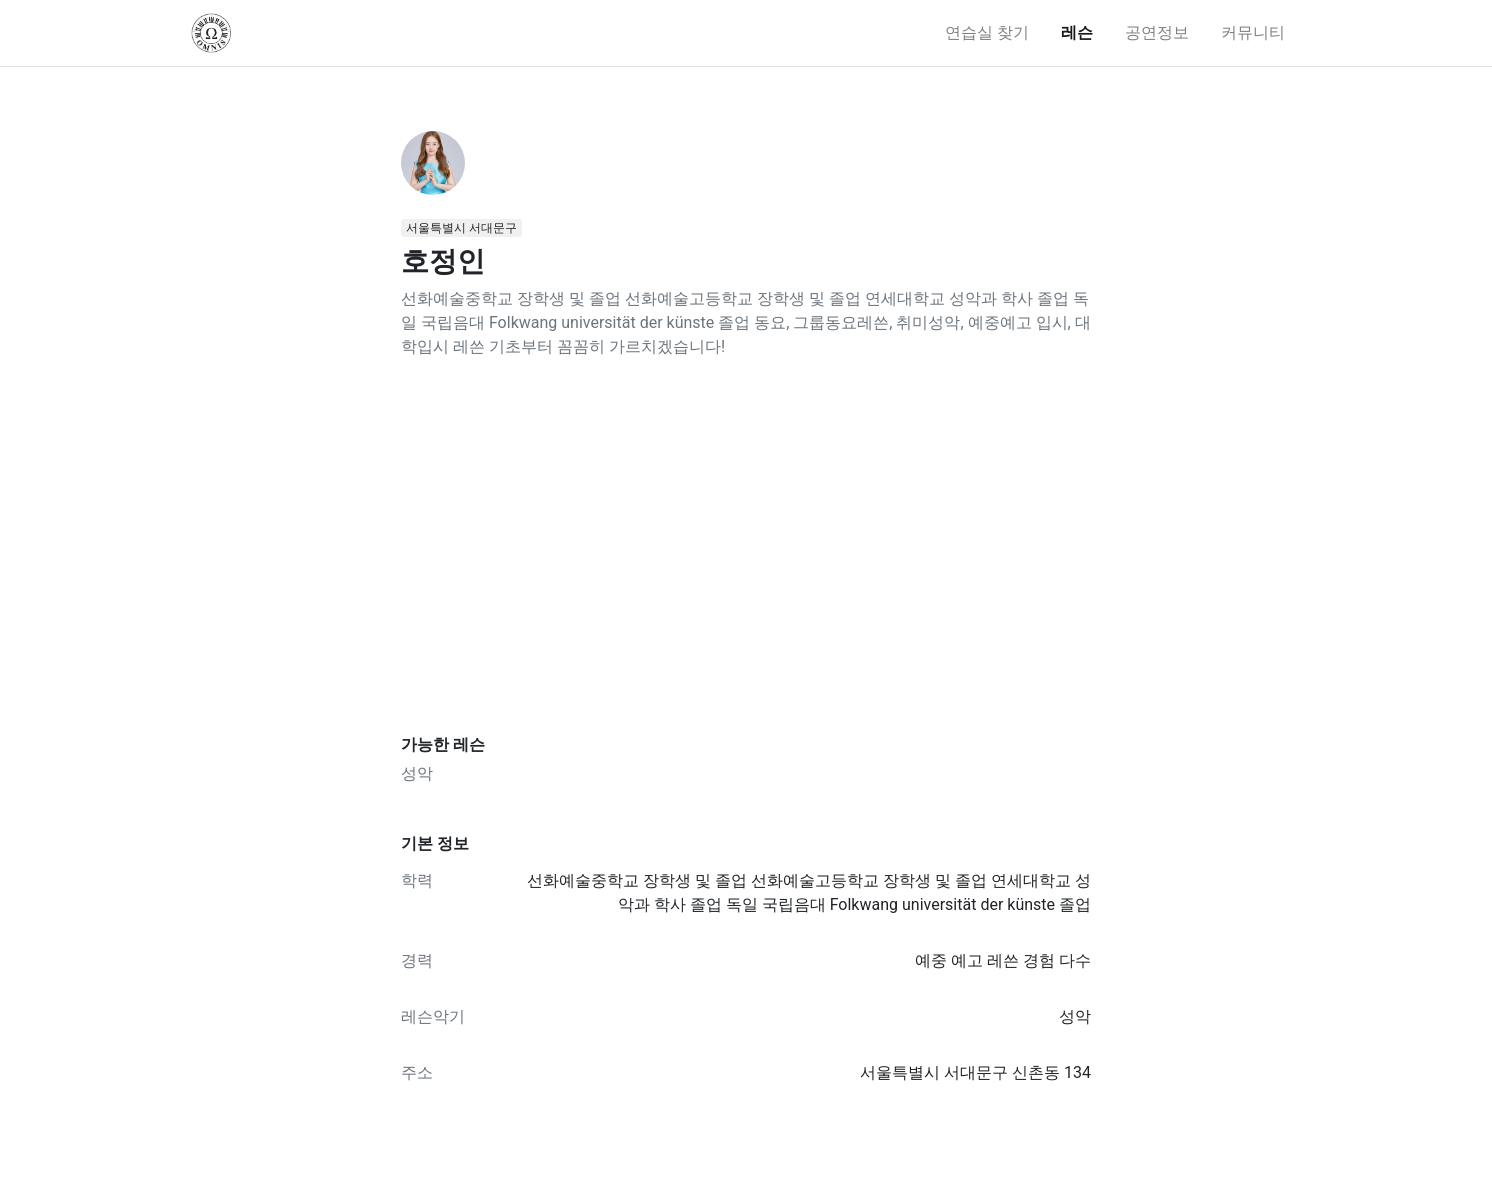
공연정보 (1157, 32)
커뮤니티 (1253, 32)
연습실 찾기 (987, 32)
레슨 (1077, 32)
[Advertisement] (746, 547)
